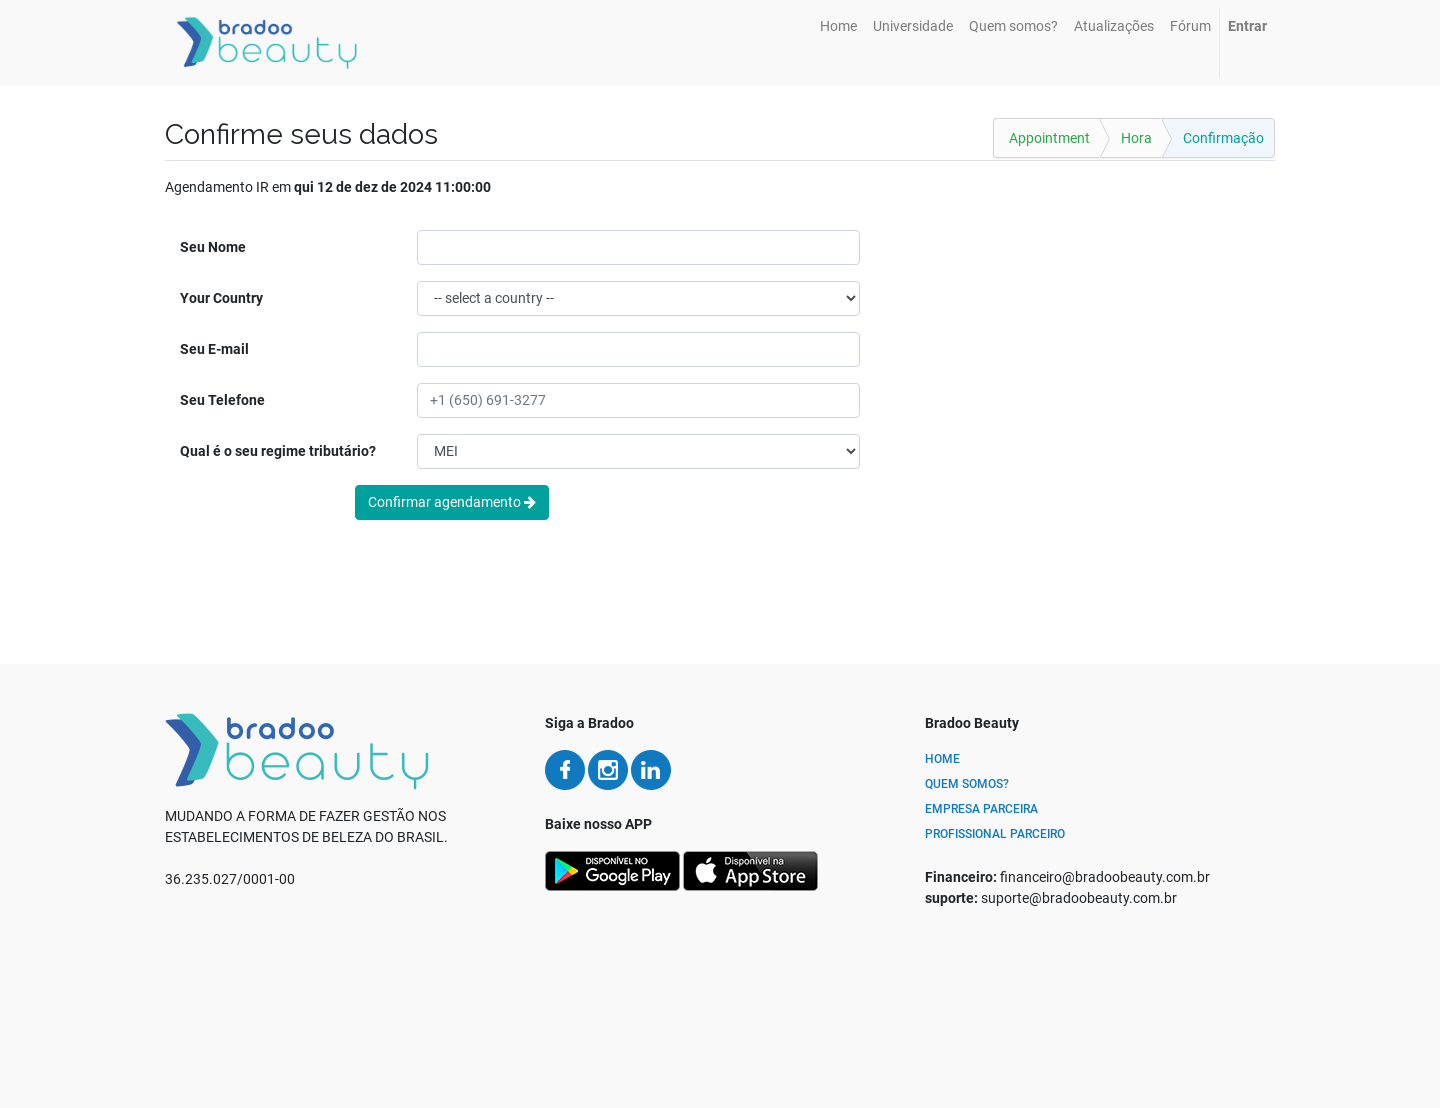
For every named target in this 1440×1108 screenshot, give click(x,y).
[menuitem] (838, 26)
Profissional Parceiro (995, 834)
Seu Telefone (222, 400)
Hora (1136, 138)
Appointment (1049, 138)
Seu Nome (213, 247)
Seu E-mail (214, 349)
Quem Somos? (967, 784)
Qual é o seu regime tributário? (278, 451)
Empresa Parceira (981, 809)
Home (942, 759)
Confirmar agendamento (452, 502)
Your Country (221, 298)
